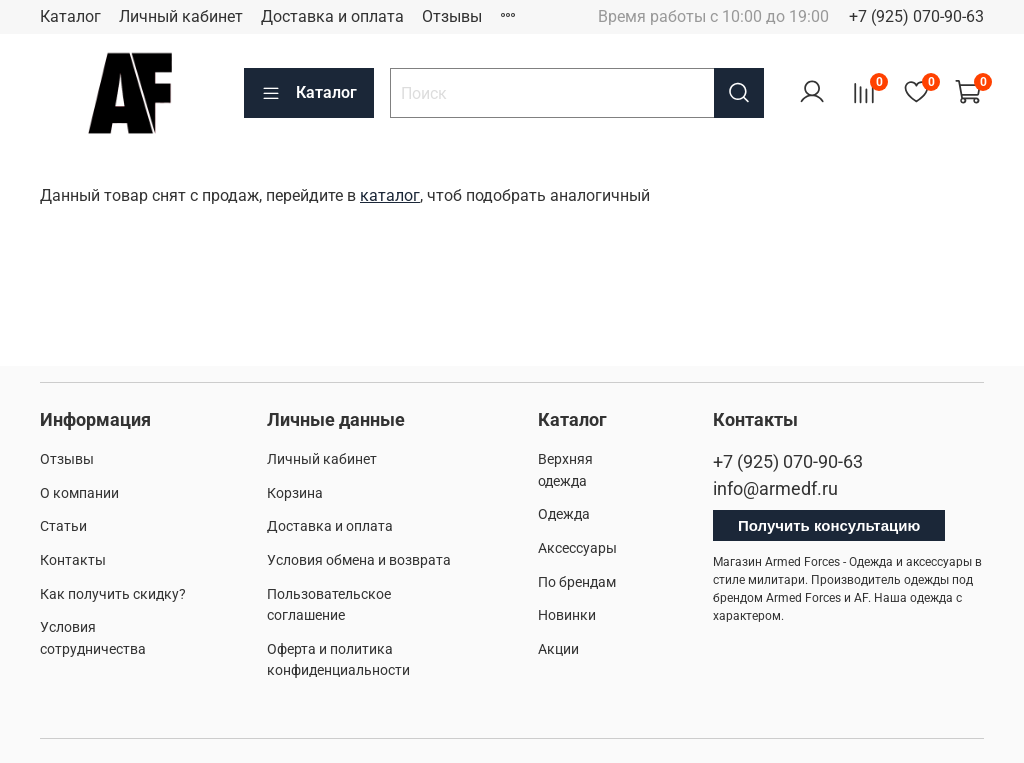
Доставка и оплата (332, 16)
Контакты (73, 560)
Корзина (295, 493)
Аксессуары (577, 548)
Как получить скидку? (113, 594)
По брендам (577, 582)
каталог (390, 195)
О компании (79, 493)
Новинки (567, 615)
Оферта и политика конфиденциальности (338, 660)
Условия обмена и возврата (359, 560)
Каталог (70, 16)
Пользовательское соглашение (329, 605)
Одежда (564, 514)
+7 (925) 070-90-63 (916, 16)
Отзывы (452, 16)
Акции (558, 649)
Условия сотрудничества (93, 638)
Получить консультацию (829, 525)
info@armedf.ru (775, 489)
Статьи (63, 526)
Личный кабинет (181, 16)
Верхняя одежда (565, 470)
